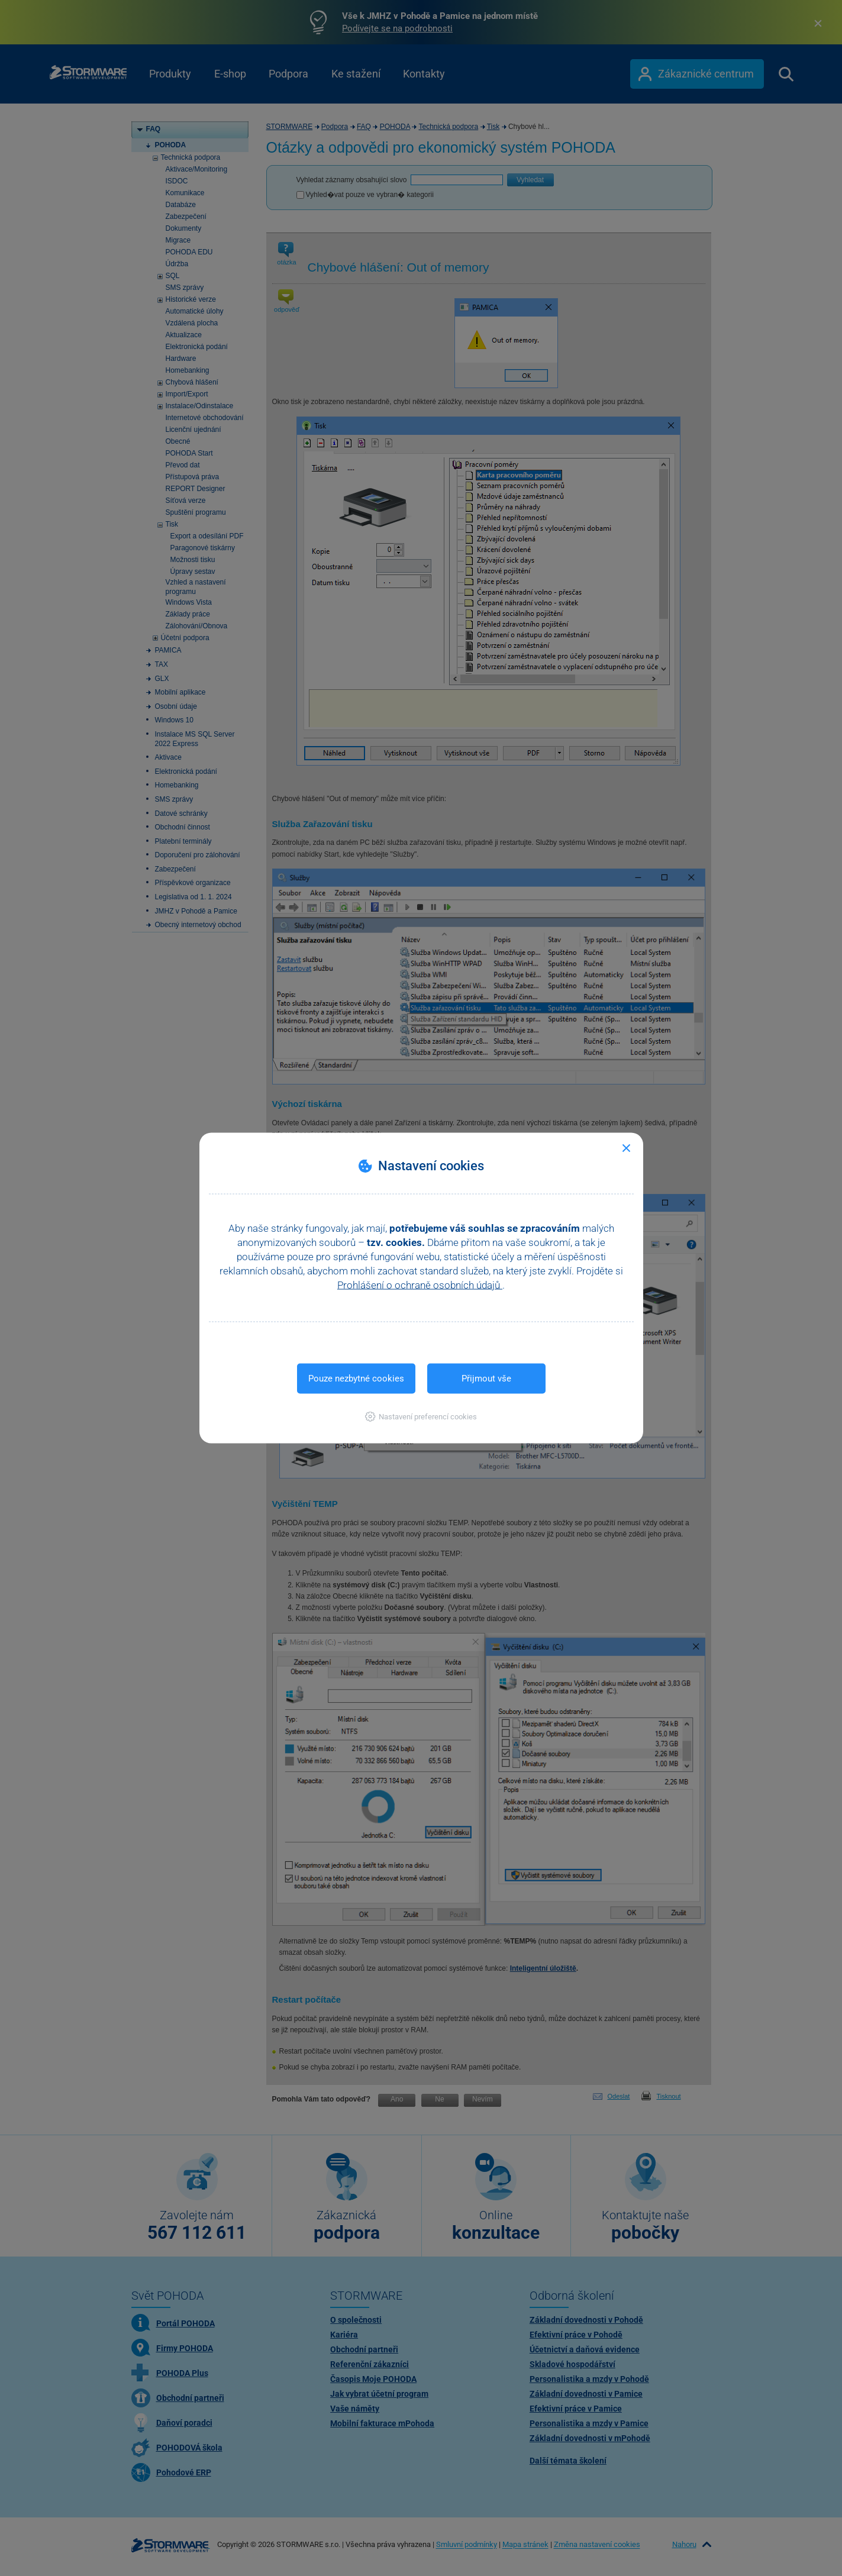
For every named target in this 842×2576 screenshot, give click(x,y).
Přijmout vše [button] (486, 1378)
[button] (421, 1416)
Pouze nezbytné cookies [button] (356, 1378)
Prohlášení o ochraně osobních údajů (419, 1285)
